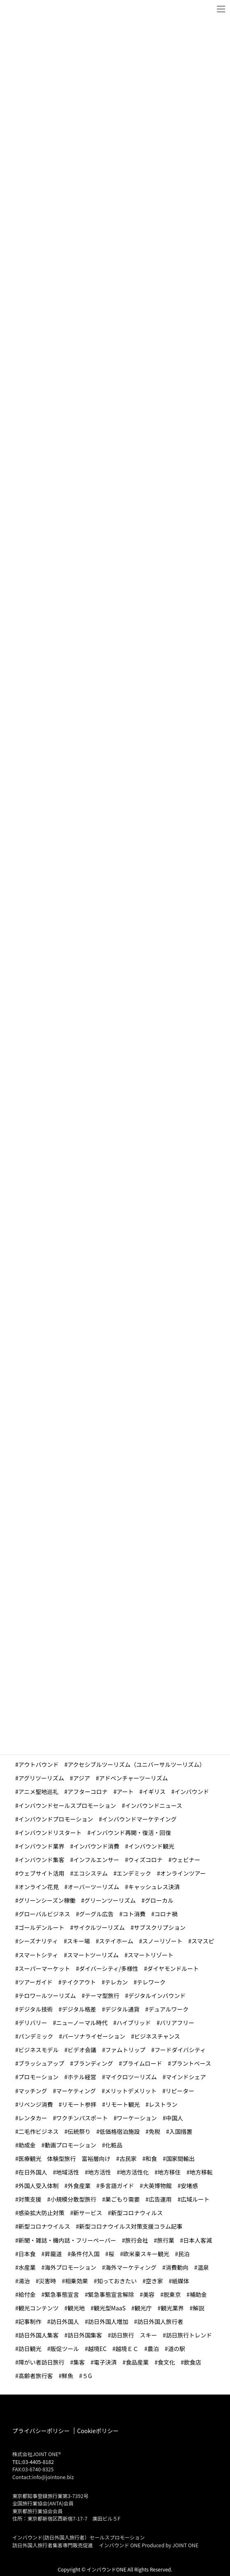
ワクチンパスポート (82, 2118)
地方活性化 (134, 2172)
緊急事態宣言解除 (111, 2294)
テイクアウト (79, 1982)
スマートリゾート (151, 1955)
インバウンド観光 (151, 1846)
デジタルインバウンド (157, 1995)
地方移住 (169, 2172)
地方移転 (201, 2172)
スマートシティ (38, 1955)
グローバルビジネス (44, 1914)
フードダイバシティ (180, 2050)
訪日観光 (29, 2348)
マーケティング (76, 2091)
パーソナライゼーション (93, 2036)
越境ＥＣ (126, 2348)
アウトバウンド (38, 1764)
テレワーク (151, 1982)
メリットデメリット (130, 2091)
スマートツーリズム (93, 1955)
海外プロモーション (71, 2267)
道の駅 (176, 2348)
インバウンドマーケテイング (139, 1819)
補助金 (198, 2294)
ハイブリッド (134, 2023)
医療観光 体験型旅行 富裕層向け (64, 2158)
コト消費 (133, 1914)
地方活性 (99, 2172)
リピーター (180, 2091)
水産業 (27, 2267)
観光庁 (143, 2308)
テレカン (116, 1982)
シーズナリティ (38, 1941)
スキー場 (78, 1941)
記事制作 (29, 2321)
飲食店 (192, 2362)
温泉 (203, 2267)
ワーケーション (137, 2118)
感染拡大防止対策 (41, 2213)
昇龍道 (53, 2254)
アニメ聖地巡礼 (38, 1791)
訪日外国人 (65, 2321)
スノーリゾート (162, 1941)
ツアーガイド (35, 1982)
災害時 (47, 2281)
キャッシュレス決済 (154, 1887)
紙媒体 (180, 2281)
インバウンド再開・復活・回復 (131, 1832)
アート (125, 1791)
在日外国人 (32, 2172)
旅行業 (165, 2240)
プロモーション (38, 2077)
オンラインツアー (183, 1873)
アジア (81, 1778)
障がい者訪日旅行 (41, 2362)
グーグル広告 (96, 1914)
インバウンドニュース (153, 1805)
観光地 (76, 2308)
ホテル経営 (81, 2077)
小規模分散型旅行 (74, 2199)
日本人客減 (197, 2240)
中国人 (174, 2118)
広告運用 (160, 2199)
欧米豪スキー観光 (146, 2254)
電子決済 (105, 2362)
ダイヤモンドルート (173, 1968)
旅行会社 (136, 2240)
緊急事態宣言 (62, 2294)
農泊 (153, 2348)
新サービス (88, 2213)
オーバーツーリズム (94, 1887)
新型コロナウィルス (137, 2213)
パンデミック (35, 2036)
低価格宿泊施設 (119, 2131)
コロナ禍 (165, 1914)
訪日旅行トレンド (189, 2335)
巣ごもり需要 (122, 2199)
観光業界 (172, 2308)
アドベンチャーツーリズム (133, 1778)
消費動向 (177, 2267)
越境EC (97, 2348)
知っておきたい (117, 2281)
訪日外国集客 (85, 2335)
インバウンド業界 (41, 1846)
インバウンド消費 (97, 1846)
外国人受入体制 (38, 2185)
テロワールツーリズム (47, 1995)
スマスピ (202, 1941)
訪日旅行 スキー (134, 2335)
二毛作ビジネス (38, 2131)
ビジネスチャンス (157, 2036)
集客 (79, 2362)
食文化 (166, 2362)
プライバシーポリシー (41, 2431)
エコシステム (91, 1873)
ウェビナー (186, 1860)
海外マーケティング (130, 2267)
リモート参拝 (79, 2104)
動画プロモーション (71, 2145)
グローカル (159, 1900)
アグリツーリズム (41, 1778)
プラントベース (191, 2063)
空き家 (154, 2281)
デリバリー (32, 2023)
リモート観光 (122, 2104)
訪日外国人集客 (38, 2335)
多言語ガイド (116, 2185)
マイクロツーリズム (131, 2077)
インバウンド (192, 1791)
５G (87, 2376)
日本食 (27, 2254)
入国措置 (180, 2131)
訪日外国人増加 (108, 2321)
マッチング (32, 2091)
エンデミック (134, 1873)
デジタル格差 (79, 2009)
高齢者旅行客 (35, 2376)
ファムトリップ (125, 2050)
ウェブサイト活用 (41, 1873)
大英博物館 (157, 2185)
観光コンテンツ (38, 2308)
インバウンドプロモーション (55, 1819)
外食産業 (79, 2185)
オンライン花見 (38, 1887)
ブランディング (93, 2063)
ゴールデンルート (41, 1927)
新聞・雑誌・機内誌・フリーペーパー (67, 2240)
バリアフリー (177, 2023)
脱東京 (172, 2294)
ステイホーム (116, 1941)
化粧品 (113, 2145)
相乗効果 (76, 2281)
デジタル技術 (35, 2009)
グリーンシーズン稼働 (47, 1900)
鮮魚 (68, 2376)
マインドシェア (186, 2077)
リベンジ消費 (35, 2104)
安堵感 (189, 2185)
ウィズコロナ (145, 1860)
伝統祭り (79, 2131)
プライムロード (142, 2063)
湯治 (24, 2281)
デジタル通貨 (122, 2009)
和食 (151, 2158)
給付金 (27, 2294)
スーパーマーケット (44, 1968)
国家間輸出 (180, 2158)
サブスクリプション (160, 1927)
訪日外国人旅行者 (160, 2321)
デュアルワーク (168, 2009)
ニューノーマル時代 (82, 2023)
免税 (154, 2131)
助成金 (27, 2145)
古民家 (128, 2158)
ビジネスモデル (38, 2050)
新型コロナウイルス (44, 2226)
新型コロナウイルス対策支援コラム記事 (131, 2226)
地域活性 (67, 2172)
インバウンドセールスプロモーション (67, 1805)
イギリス (154, 1791)
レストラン (163, 2104)
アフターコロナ (87, 1791)
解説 (198, 2308)
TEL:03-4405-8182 (33, 2462)
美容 (148, 2294)
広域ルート (195, 2199)
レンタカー (32, 2118)
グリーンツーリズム (110, 1900)
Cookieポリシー (98, 2431)
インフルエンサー (97, 1860)
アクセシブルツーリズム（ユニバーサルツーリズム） (136, 1764)
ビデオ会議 (82, 2050)
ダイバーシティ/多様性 (108, 1968)
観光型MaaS (109, 2308)
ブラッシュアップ (41, 2063)
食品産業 (137, 2362)
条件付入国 (85, 2254)
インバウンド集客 (41, 1860)
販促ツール (65, 2348)
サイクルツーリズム (99, 1927)
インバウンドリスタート (50, 1832)
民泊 (184, 2254)
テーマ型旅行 (102, 1995)
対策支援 (29, 2199)
